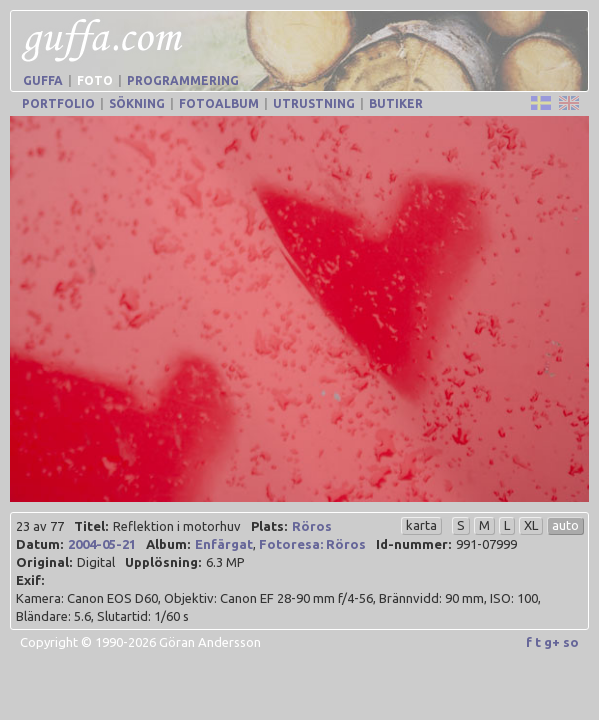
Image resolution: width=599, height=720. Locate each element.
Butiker (396, 103)
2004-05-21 (102, 544)
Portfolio (58, 103)
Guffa (43, 80)
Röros (312, 526)
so (571, 642)
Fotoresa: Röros (312, 544)
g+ (552, 642)
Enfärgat (224, 544)
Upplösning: (163, 562)
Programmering (183, 80)
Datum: (39, 544)
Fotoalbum (219, 103)
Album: (168, 544)
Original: (44, 562)
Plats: (269, 526)
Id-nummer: (413, 544)
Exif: (30, 580)
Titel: (91, 526)
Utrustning (314, 103)
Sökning (137, 103)
